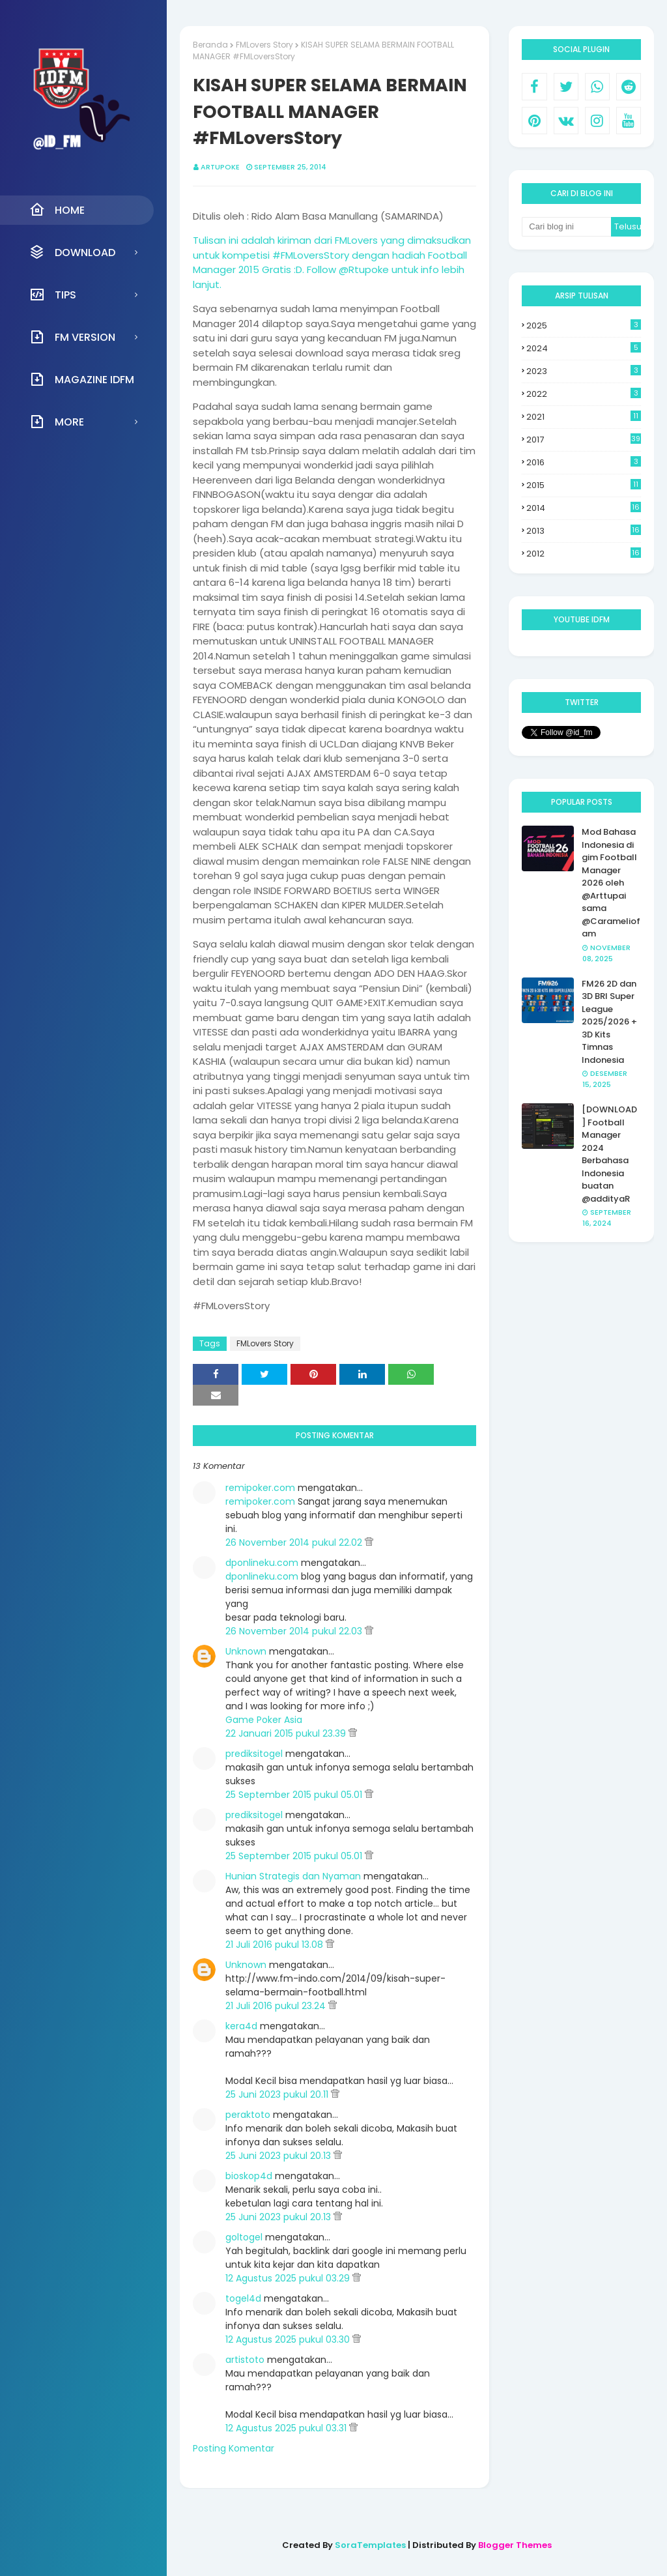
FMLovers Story (264, 44)
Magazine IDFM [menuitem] (81, 379)
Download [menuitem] (72, 252)
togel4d (243, 2298)
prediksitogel (254, 1753)
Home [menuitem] (57, 210)
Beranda (210, 44)
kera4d (241, 2026)
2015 (583, 485)
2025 (583, 325)
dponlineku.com (261, 1562)
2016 (583, 462)
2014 (583, 508)
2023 (583, 371)
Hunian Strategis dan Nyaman (293, 1876)
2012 (583, 553)
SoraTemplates (370, 2545)
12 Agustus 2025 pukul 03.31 (287, 2428)
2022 (583, 394)
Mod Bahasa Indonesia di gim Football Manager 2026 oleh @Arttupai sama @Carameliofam (611, 883)
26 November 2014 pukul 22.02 (295, 1542)
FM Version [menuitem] (72, 337)
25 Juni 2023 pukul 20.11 (278, 2094)
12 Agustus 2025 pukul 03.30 (288, 2339)
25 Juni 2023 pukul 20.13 (279, 2155)
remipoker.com (260, 1487)
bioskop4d (248, 2175)
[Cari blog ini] (566, 227)
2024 (583, 348)
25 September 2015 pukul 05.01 (295, 1794)
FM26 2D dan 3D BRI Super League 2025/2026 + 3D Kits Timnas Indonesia (609, 1021)
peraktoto (247, 2114)
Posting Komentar (233, 2448)
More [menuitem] (56, 421)
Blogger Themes (515, 2545)
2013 (583, 531)
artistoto (244, 2359)
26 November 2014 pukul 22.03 (295, 1631)
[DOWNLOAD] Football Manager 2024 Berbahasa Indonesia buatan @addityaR (609, 1154)
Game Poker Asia (263, 1719)
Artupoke (220, 167)
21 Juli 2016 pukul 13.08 (275, 1944)
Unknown (245, 1651)
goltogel (244, 2237)
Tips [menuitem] (52, 294)
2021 (583, 417)
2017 (583, 439)
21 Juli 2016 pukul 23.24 (276, 2005)
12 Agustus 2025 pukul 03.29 (288, 2278)
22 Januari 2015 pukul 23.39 (286, 1733)
